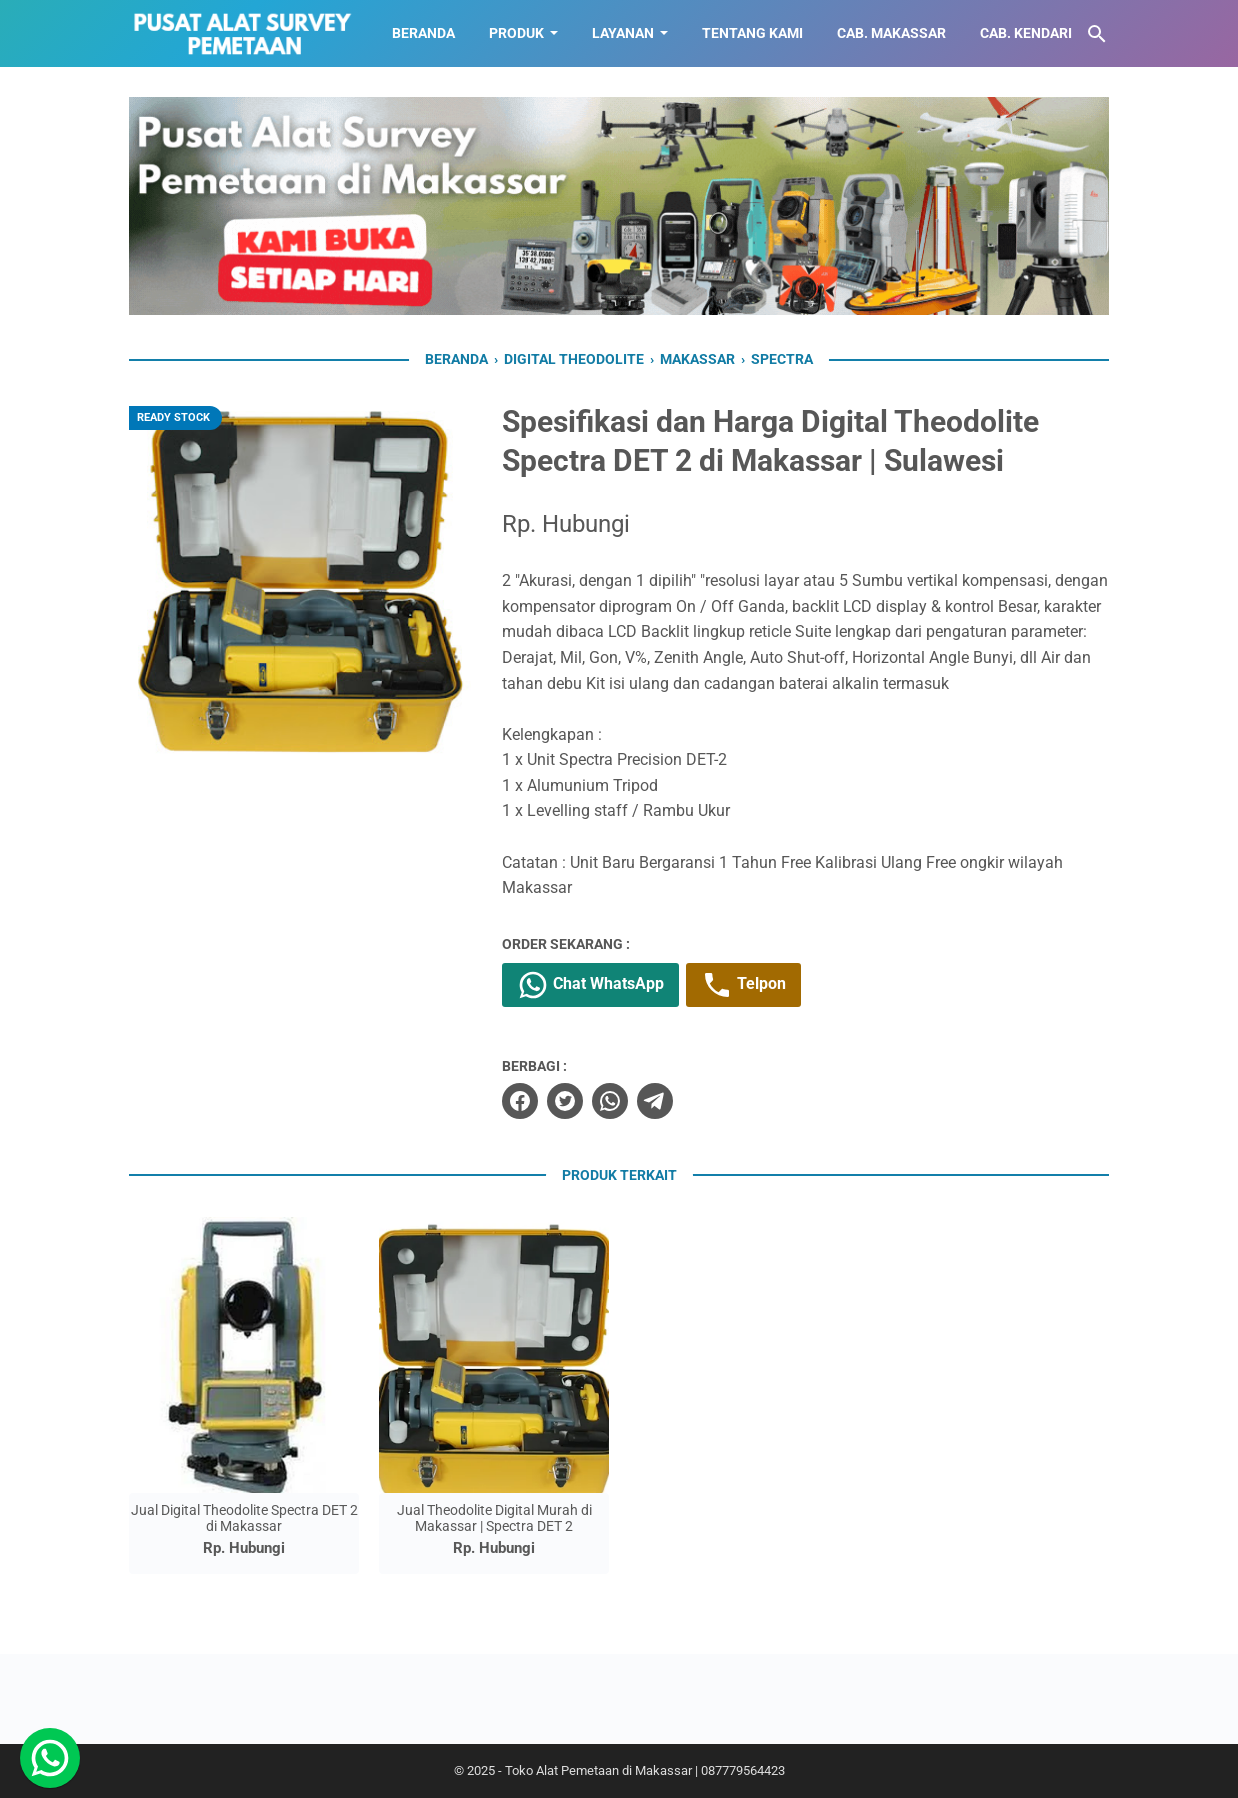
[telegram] (655, 1101)
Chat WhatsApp (590, 985)
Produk (516, 33)
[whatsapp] (610, 1101)
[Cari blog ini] (1097, 34)
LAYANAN (623, 33)
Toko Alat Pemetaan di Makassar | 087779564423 (645, 1770)
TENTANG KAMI (752, 33)
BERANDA (423, 33)
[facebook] (520, 1101)
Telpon (743, 985)
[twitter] (565, 1101)
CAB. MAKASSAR (891, 33)
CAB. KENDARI (1026, 33)
